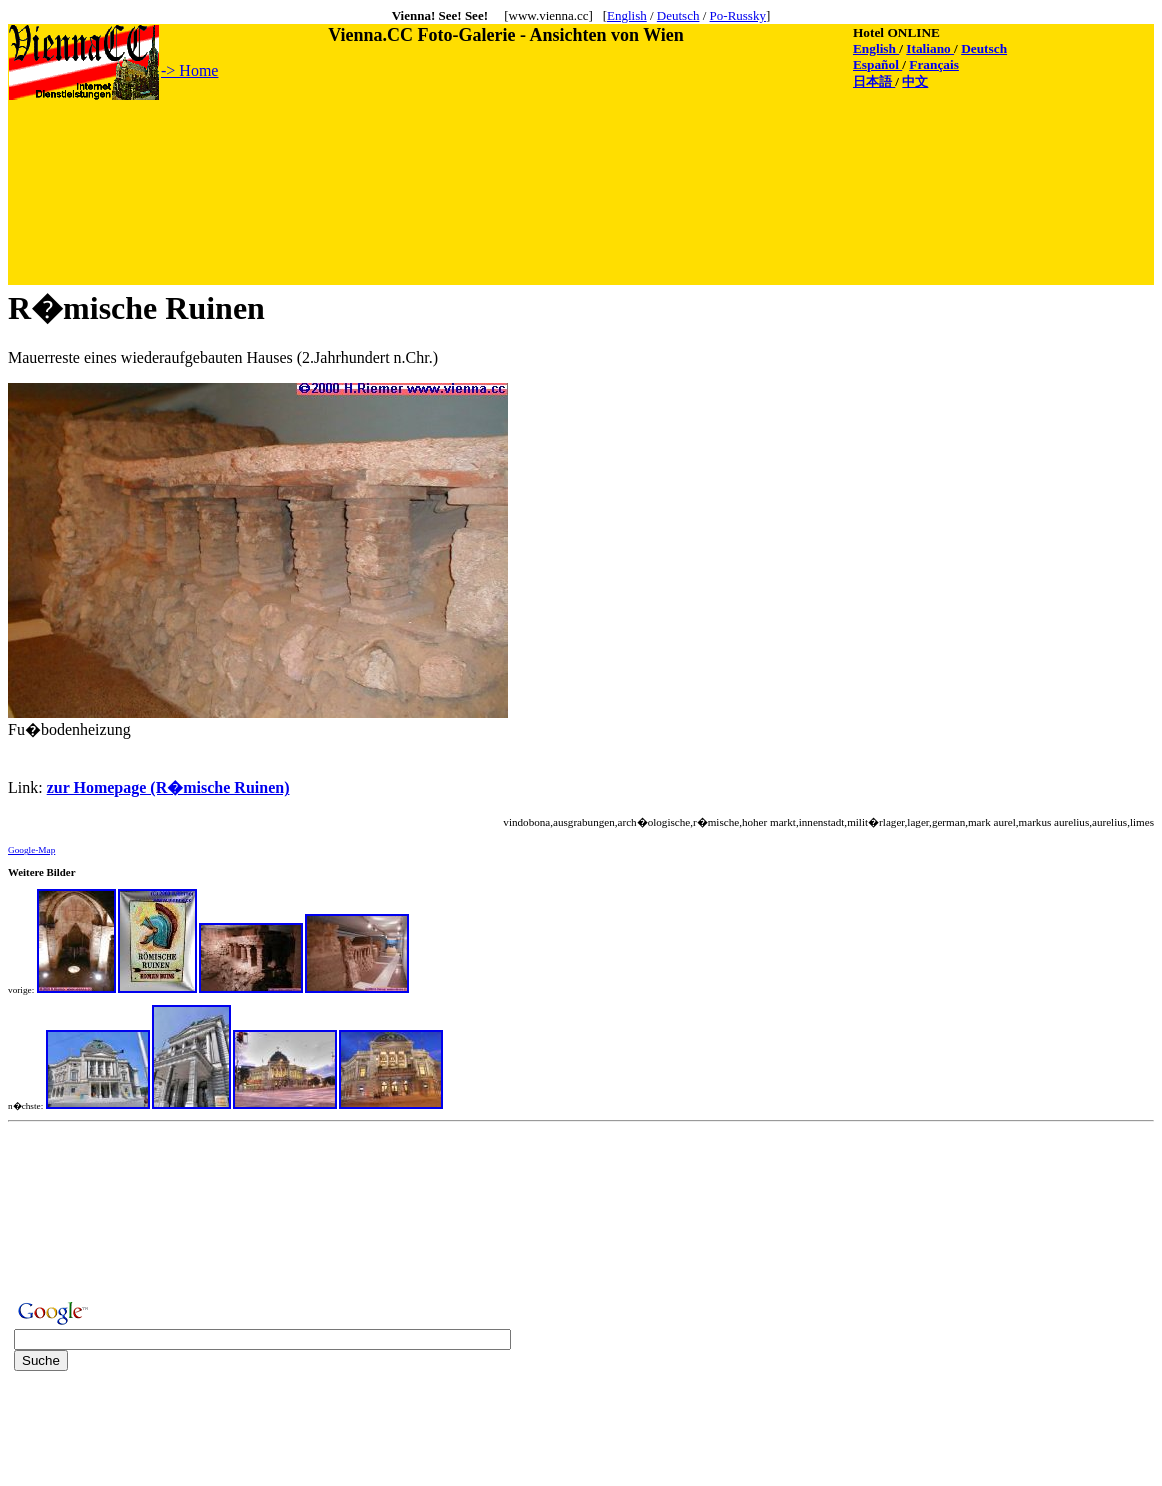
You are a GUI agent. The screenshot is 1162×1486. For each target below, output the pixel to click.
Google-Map (31, 850)
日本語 (874, 81)
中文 (915, 81)
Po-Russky (738, 15)
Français (934, 64)
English (627, 15)
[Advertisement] (373, 147)
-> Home (189, 70)
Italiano (930, 48)
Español (877, 64)
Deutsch (678, 15)
